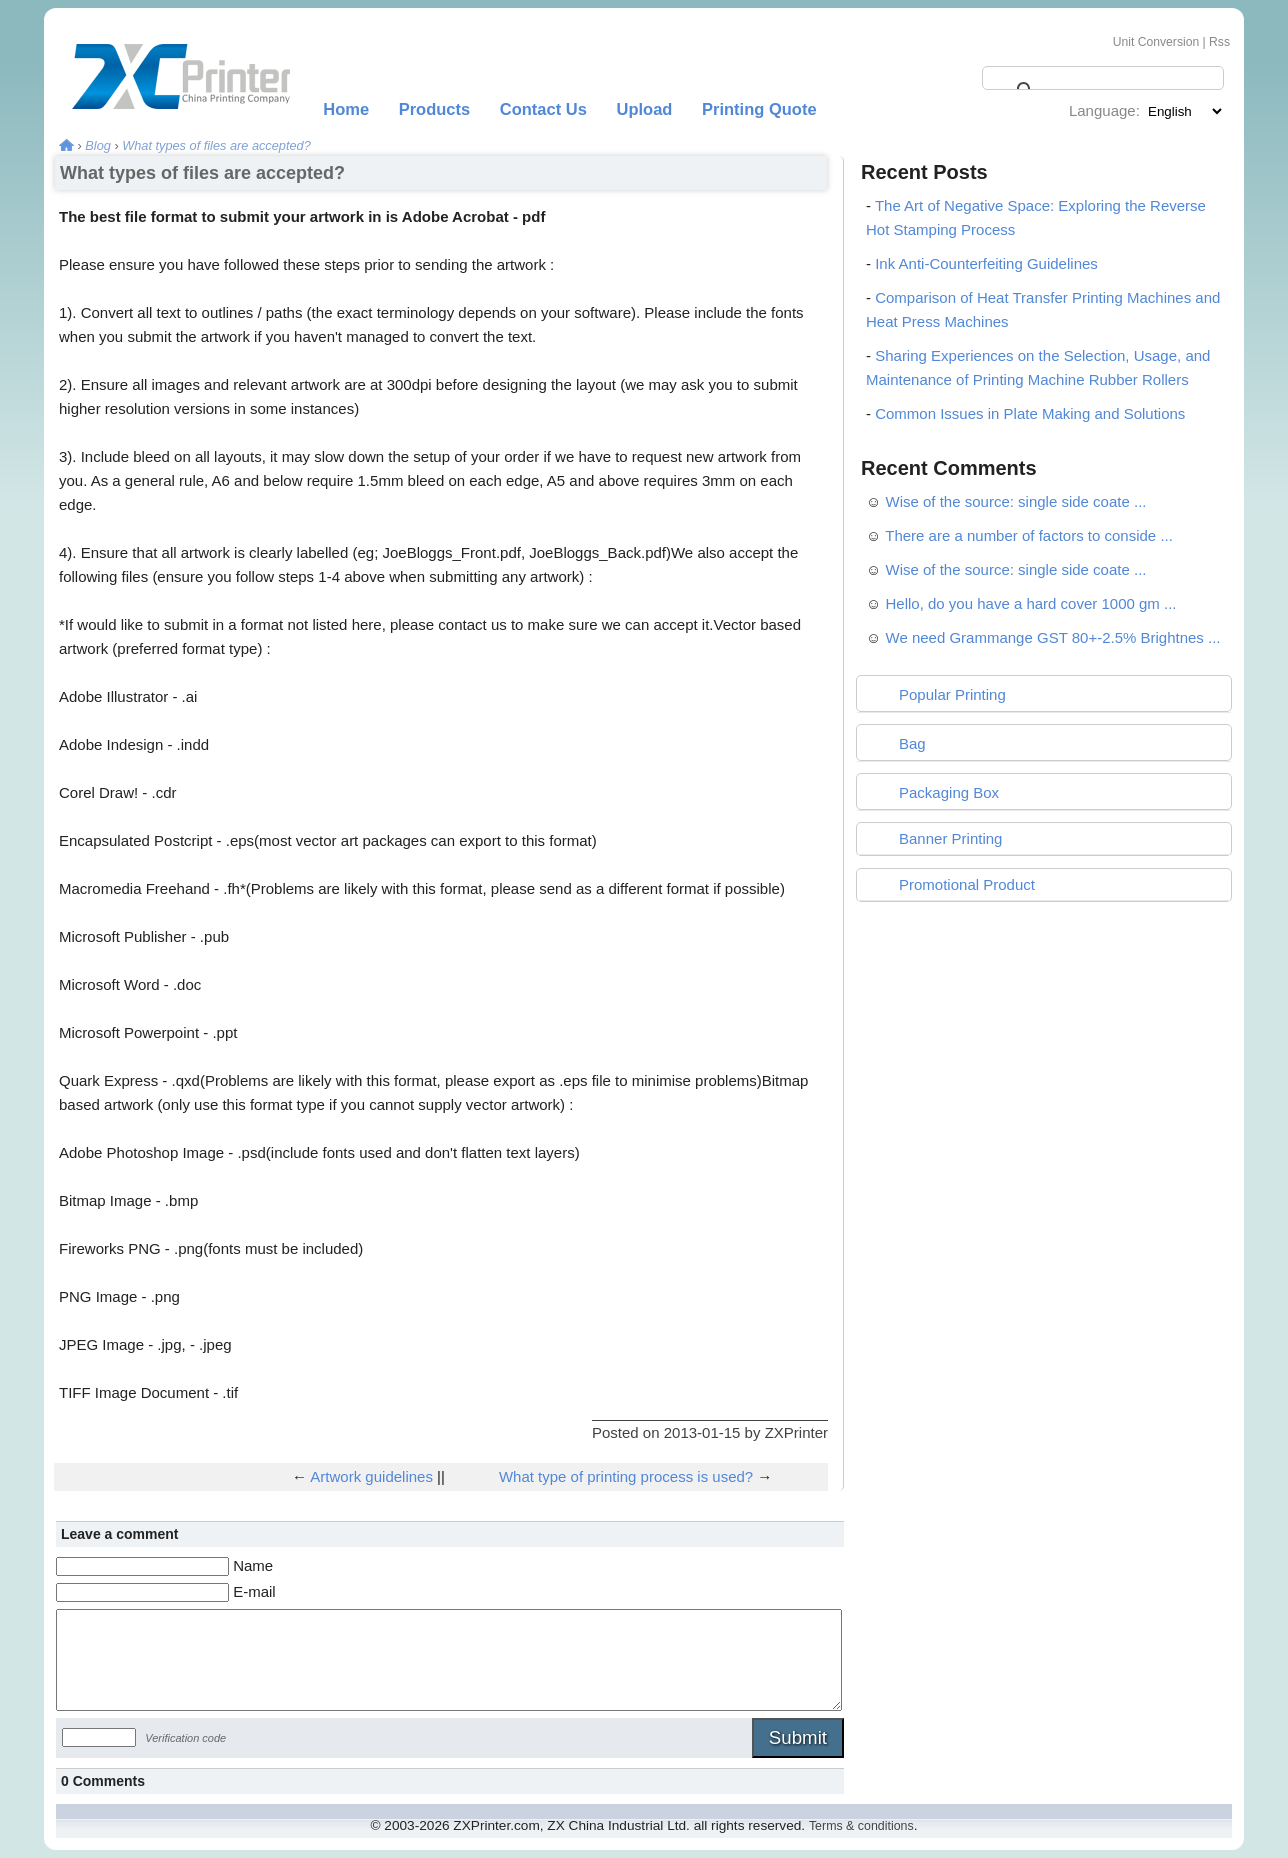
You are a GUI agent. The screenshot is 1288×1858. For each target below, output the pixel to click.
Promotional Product (967, 884)
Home (346, 109)
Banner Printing (950, 838)
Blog (98, 145)
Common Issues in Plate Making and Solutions (1030, 413)
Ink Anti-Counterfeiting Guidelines (986, 263)
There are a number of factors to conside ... (1029, 535)
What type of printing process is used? (626, 1476)
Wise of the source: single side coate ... (1016, 501)
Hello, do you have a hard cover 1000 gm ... (1031, 603)
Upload (645, 109)
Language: (1104, 110)
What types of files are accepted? (216, 145)
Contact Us (543, 109)
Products (435, 109)
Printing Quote (759, 109)
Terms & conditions (861, 1826)
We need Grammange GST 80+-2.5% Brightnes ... (1053, 637)
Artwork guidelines (371, 1476)
